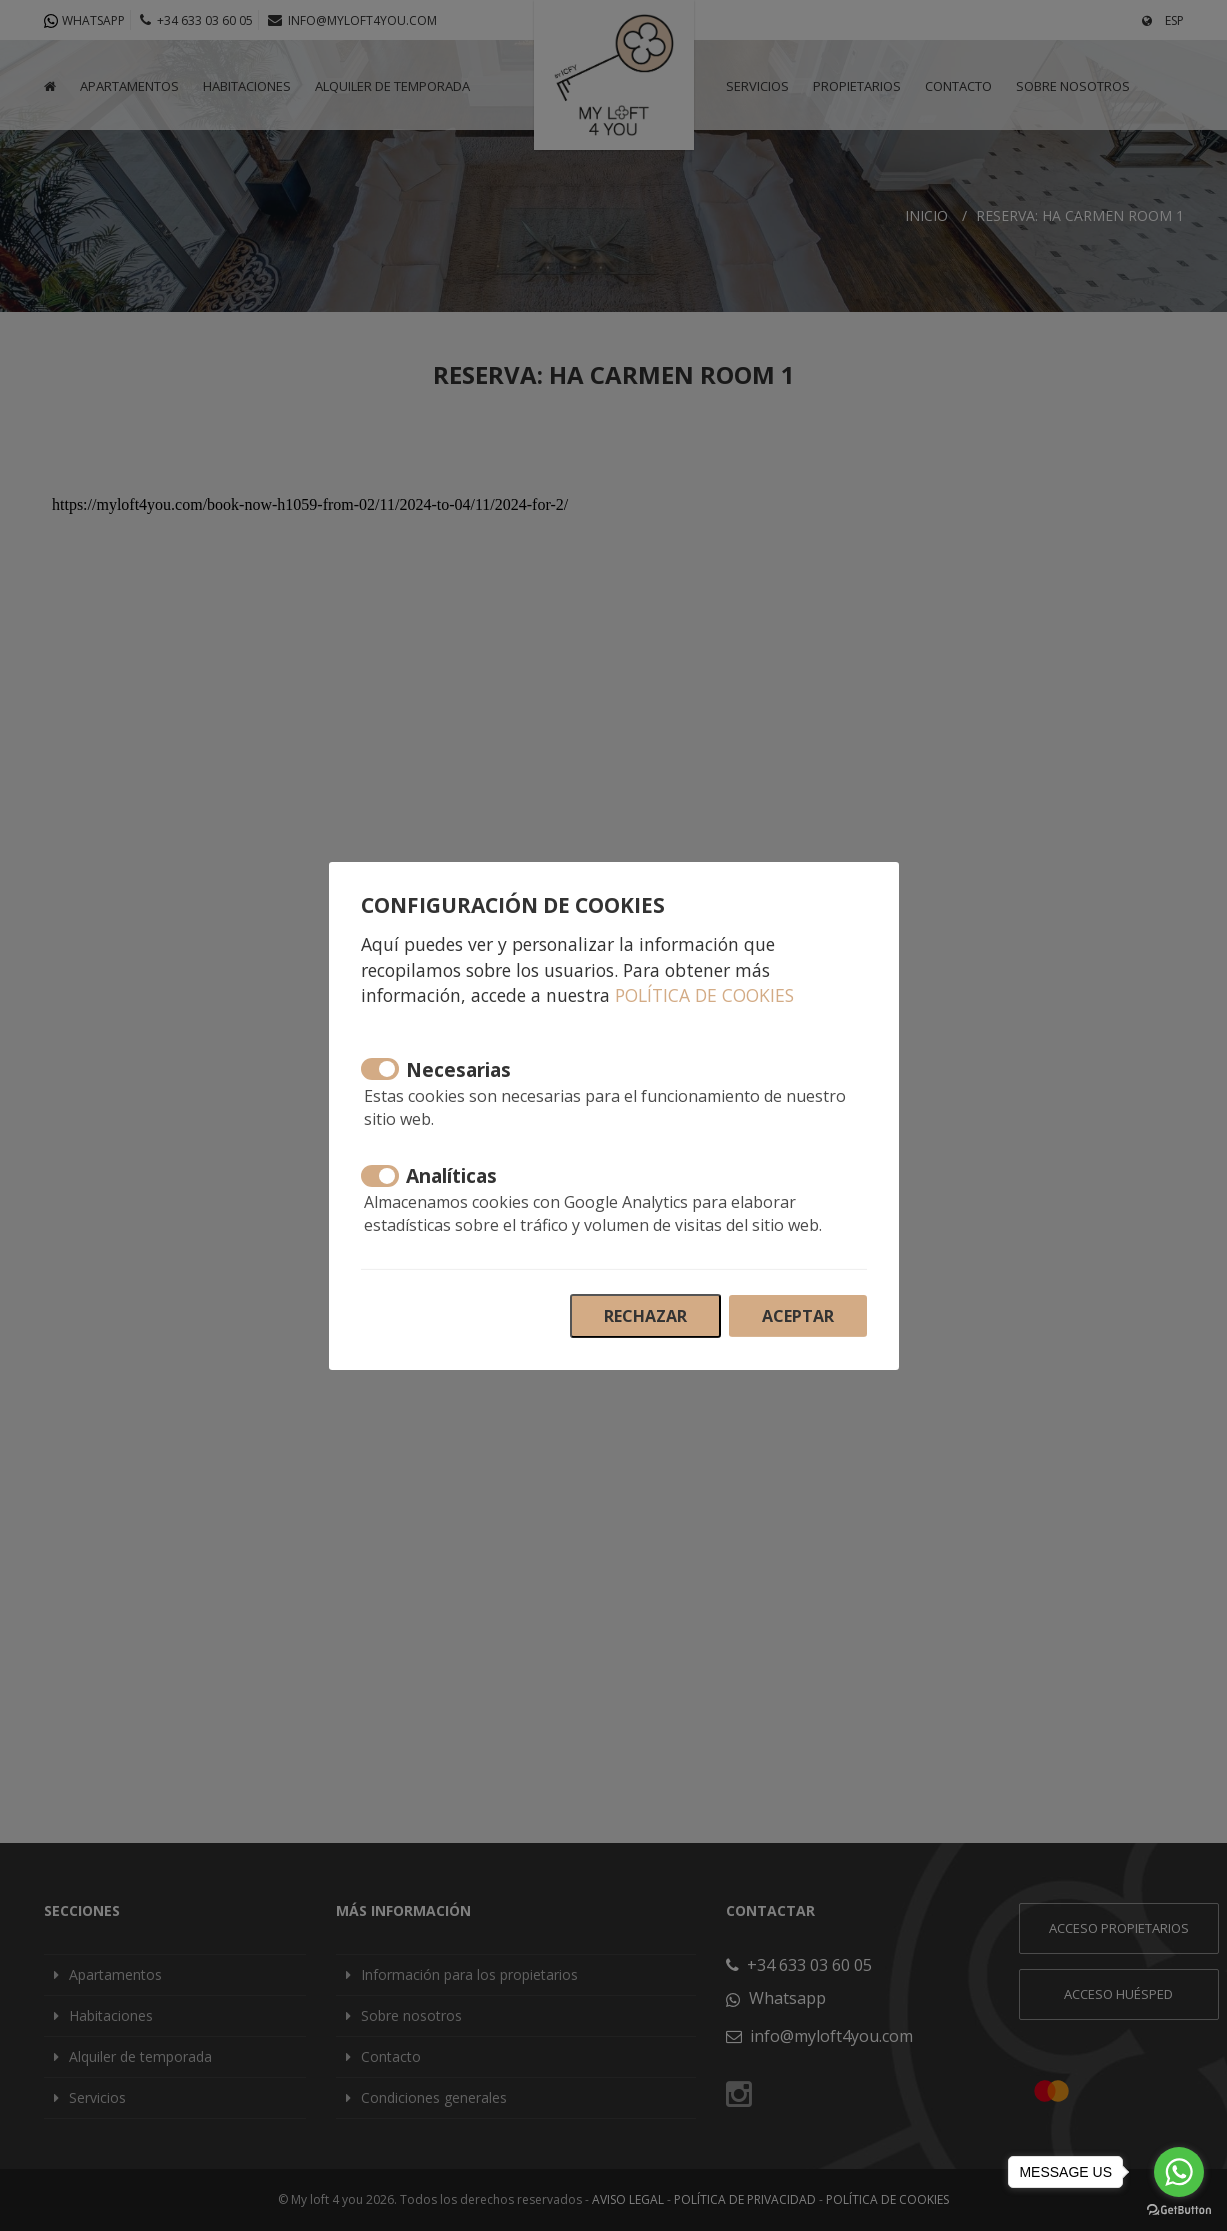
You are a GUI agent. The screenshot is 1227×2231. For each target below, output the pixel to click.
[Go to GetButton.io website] (1179, 2210)
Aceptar (798, 1316)
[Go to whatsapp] (1179, 2172)
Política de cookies (704, 995)
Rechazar (645, 1316)
